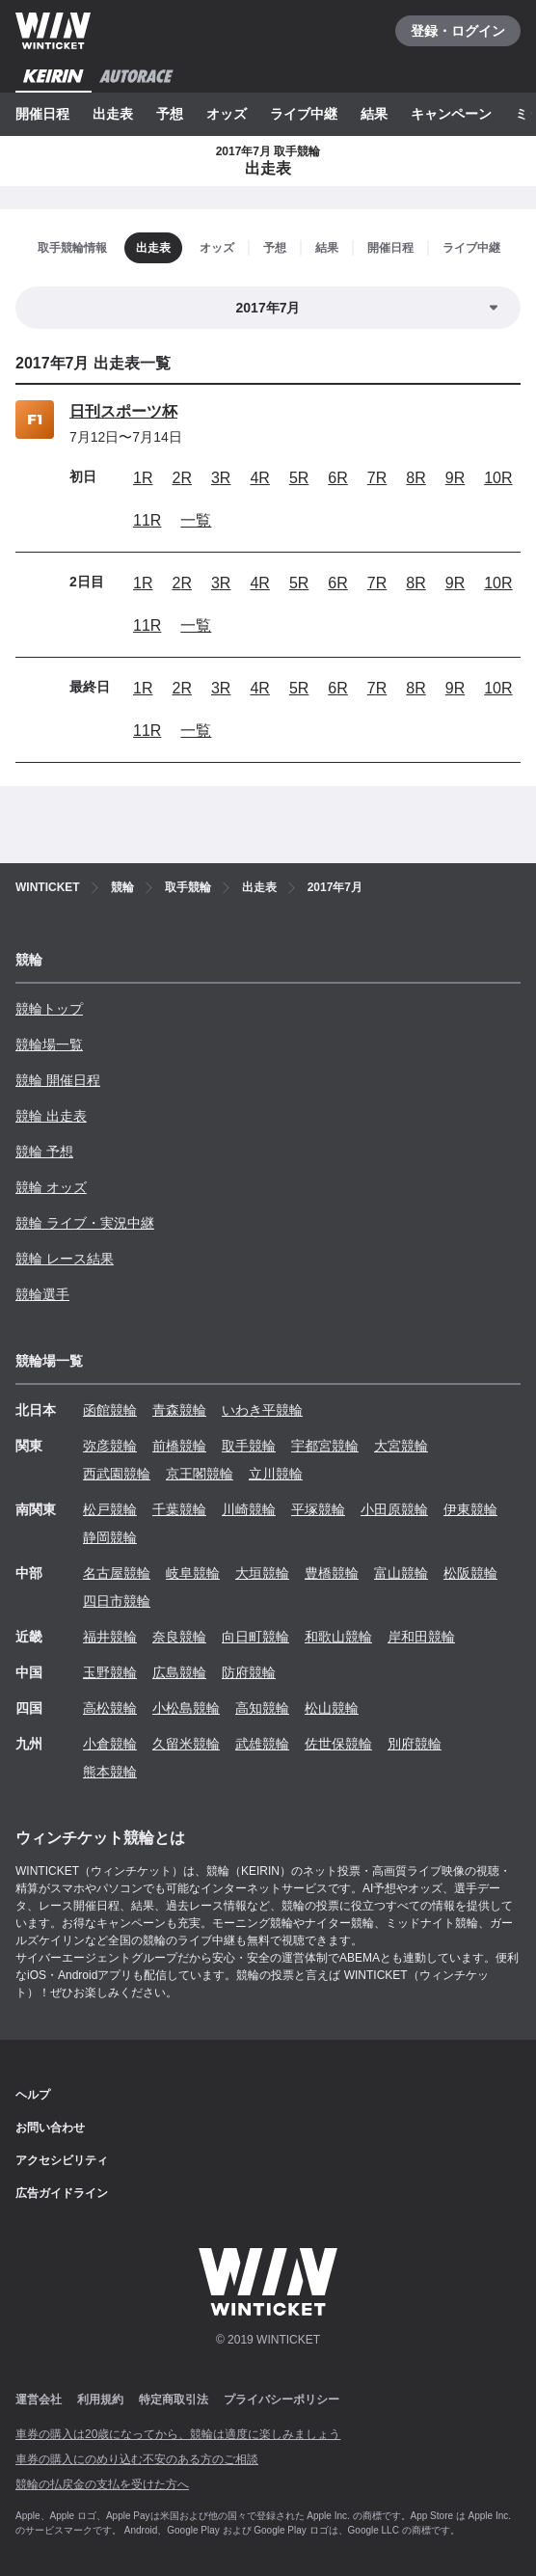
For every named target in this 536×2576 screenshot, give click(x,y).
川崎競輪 (249, 1509)
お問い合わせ (50, 2127)
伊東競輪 (470, 1509)
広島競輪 (179, 1672)
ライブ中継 (303, 114)
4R (259, 478)
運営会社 (38, 2399)
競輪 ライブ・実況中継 (84, 1223)
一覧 (195, 520)
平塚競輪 (318, 1509)
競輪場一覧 (49, 1044)
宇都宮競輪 (325, 1445)
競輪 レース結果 (64, 1258)
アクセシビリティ (61, 2160)
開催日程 (42, 114)
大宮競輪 (401, 1445)
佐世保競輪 (338, 1743)
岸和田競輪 (421, 1636)
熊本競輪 (110, 1771)
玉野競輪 (110, 1672)
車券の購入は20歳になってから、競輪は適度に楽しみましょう (177, 2434)
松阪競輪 (470, 1573)
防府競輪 (249, 1672)
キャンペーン (451, 114)
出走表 (113, 114)
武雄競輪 (262, 1743)
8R (415, 478)
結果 (374, 114)
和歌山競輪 (338, 1636)
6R (337, 478)
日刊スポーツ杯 (123, 411)
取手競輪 (249, 1445)
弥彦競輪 (110, 1445)
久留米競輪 (186, 1743)
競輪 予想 (44, 1151)
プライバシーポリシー (281, 2399)
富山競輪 (401, 1573)
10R (498, 478)
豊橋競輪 (332, 1573)
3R (220, 478)
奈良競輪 (179, 1636)
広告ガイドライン (61, 2193)
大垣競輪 (262, 1573)
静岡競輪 (110, 1537)
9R (455, 478)
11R (147, 520)
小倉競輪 (110, 1743)
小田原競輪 (394, 1509)
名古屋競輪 (116, 1573)
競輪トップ (49, 1009)
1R (142, 478)
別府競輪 (415, 1743)
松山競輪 (332, 1708)
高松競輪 (110, 1708)
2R (181, 478)
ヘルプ (32, 2094)
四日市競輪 (116, 1601)
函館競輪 (110, 1410)
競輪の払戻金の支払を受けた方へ (102, 2484)
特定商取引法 (173, 2399)
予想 (169, 114)
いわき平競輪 (262, 1410)
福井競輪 (110, 1636)
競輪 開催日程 (57, 1080)
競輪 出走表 (51, 1116)
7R (377, 478)
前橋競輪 (179, 1445)
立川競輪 (276, 1473)
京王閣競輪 (199, 1473)
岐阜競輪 (193, 1573)
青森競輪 (179, 1410)
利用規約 (100, 2399)
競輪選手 (42, 1294)
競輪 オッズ (51, 1187)
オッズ (226, 114)
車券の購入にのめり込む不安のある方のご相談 (136, 2459)
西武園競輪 (116, 1473)
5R (298, 478)
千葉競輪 (179, 1509)
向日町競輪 (255, 1636)
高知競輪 (262, 1708)
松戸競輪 (110, 1509)
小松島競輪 (186, 1708)
